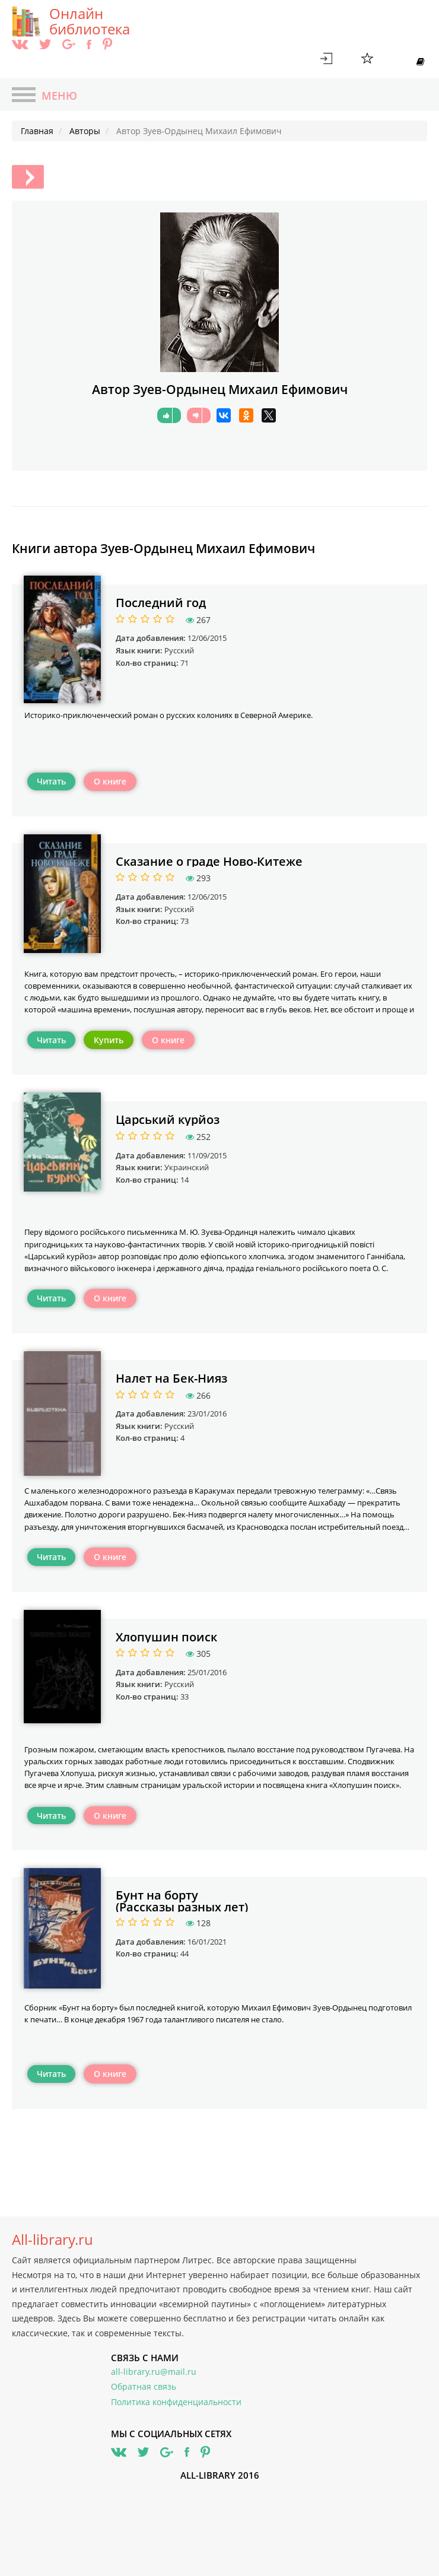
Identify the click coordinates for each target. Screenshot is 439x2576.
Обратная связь (143, 2386)
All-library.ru (52, 2239)
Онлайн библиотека (89, 21)
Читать (51, 781)
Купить (108, 1040)
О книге (110, 781)
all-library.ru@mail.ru (153, 2371)
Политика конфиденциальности (176, 2401)
